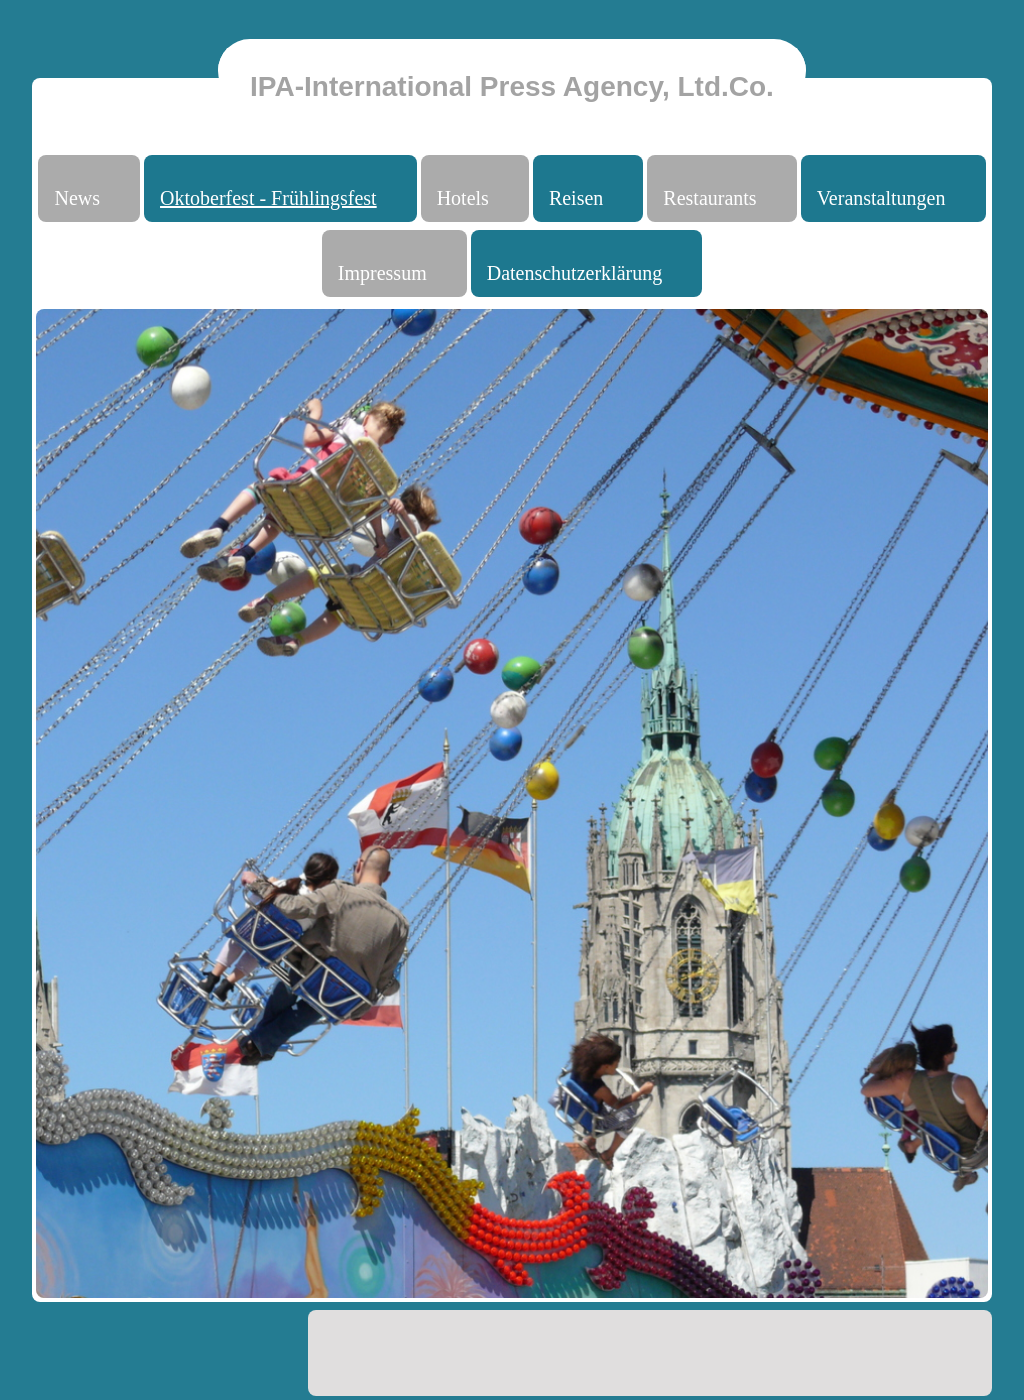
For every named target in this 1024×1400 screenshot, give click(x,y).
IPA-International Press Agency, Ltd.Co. (512, 86)
